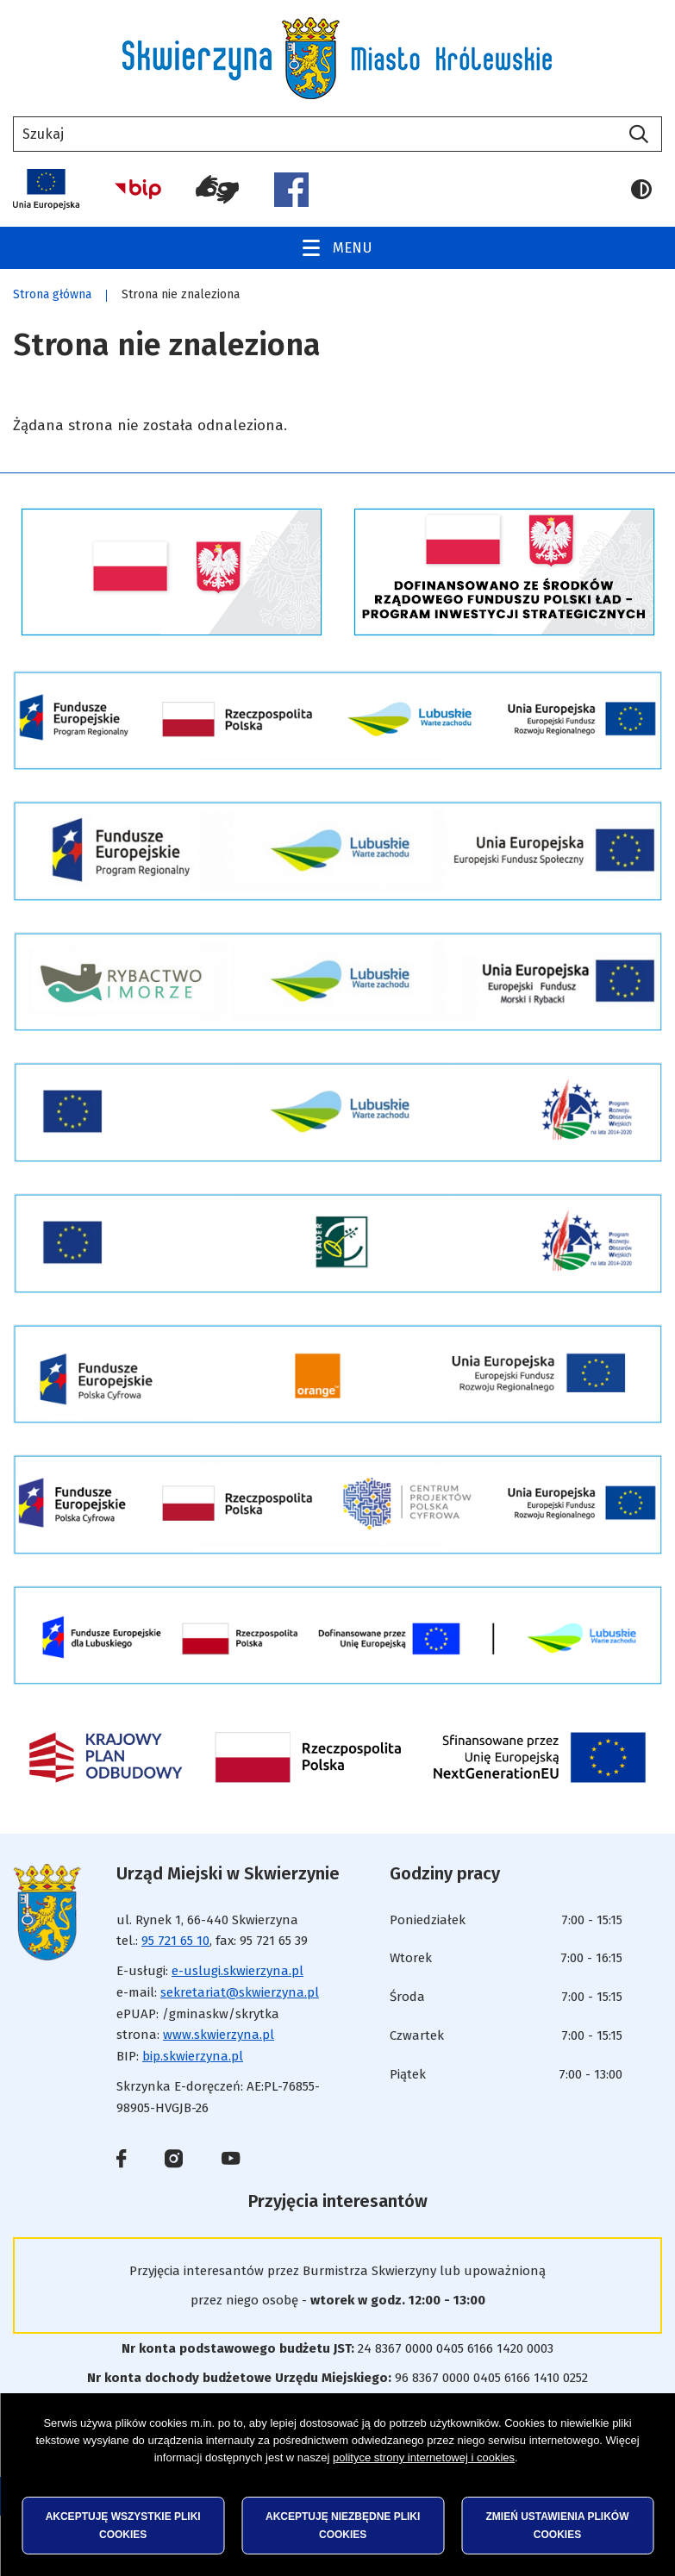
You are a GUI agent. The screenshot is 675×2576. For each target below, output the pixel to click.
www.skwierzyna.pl (218, 2034)
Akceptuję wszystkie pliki (123, 2525)
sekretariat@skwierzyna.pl (239, 1992)
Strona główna (52, 294)
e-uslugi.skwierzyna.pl (237, 1971)
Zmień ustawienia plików (557, 2525)
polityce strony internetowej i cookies (424, 2457)
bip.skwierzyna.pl (192, 2056)
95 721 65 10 (175, 1940)
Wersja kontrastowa (641, 190)
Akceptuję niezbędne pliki (343, 2525)
